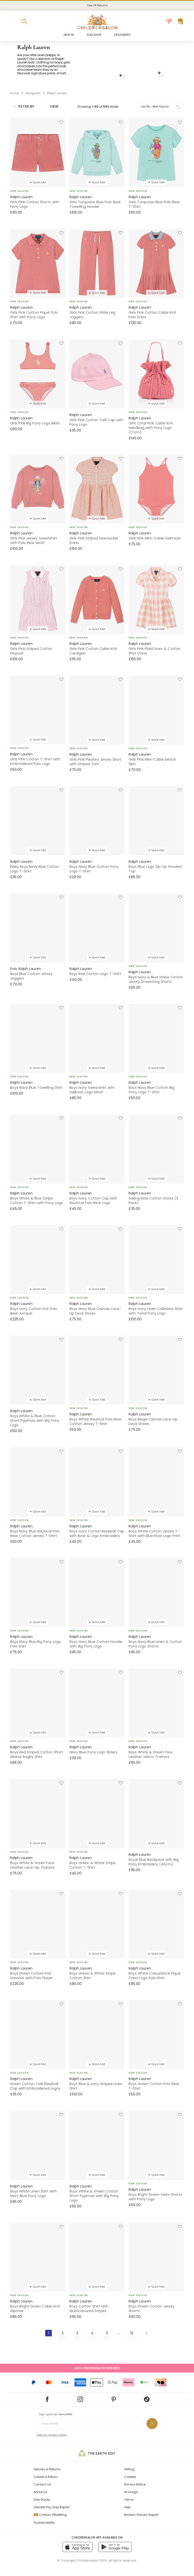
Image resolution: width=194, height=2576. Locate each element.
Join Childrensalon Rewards (97, 2368)
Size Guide (42, 2499)
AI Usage (131, 2492)
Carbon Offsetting (50, 2515)
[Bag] (180, 21)
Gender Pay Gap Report (51, 2507)
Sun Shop (94, 35)
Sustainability (44, 2522)
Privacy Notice (135, 2484)
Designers (122, 35)
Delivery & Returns (47, 2469)
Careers (130, 2477)
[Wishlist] (169, 21)
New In (69, 35)
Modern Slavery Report (141, 2515)
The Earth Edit (97, 2453)
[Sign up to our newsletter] (152, 2423)
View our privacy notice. (51, 2435)
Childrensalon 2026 (92, 2560)
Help (127, 2507)
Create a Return (46, 2477)
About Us (40, 2492)
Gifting (129, 2469)
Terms (129, 2499)
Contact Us (42, 2484)
